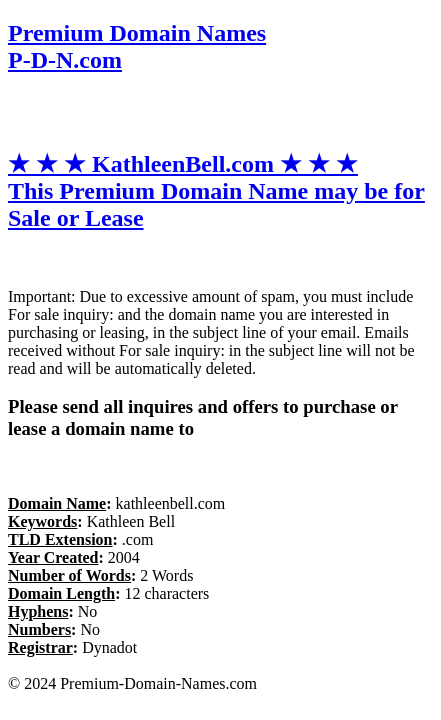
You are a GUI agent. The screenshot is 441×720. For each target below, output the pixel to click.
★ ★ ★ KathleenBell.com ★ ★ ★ (216, 191)
